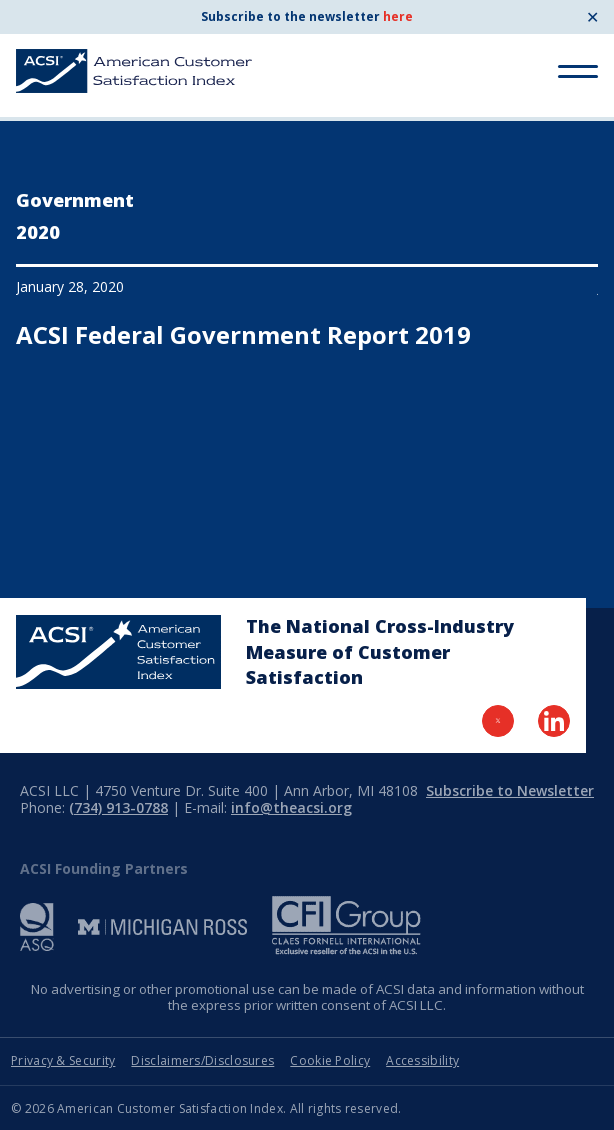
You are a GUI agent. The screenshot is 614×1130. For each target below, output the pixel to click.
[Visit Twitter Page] (498, 721)
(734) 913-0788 (118, 807)
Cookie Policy (330, 1060)
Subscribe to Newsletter (510, 790)
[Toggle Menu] (578, 71)
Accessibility (422, 1060)
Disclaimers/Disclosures (202, 1060)
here (398, 16)
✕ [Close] (592, 17)
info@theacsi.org (291, 807)
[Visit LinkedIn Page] (554, 721)
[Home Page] (118, 652)
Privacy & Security (63, 1060)
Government (75, 200)
